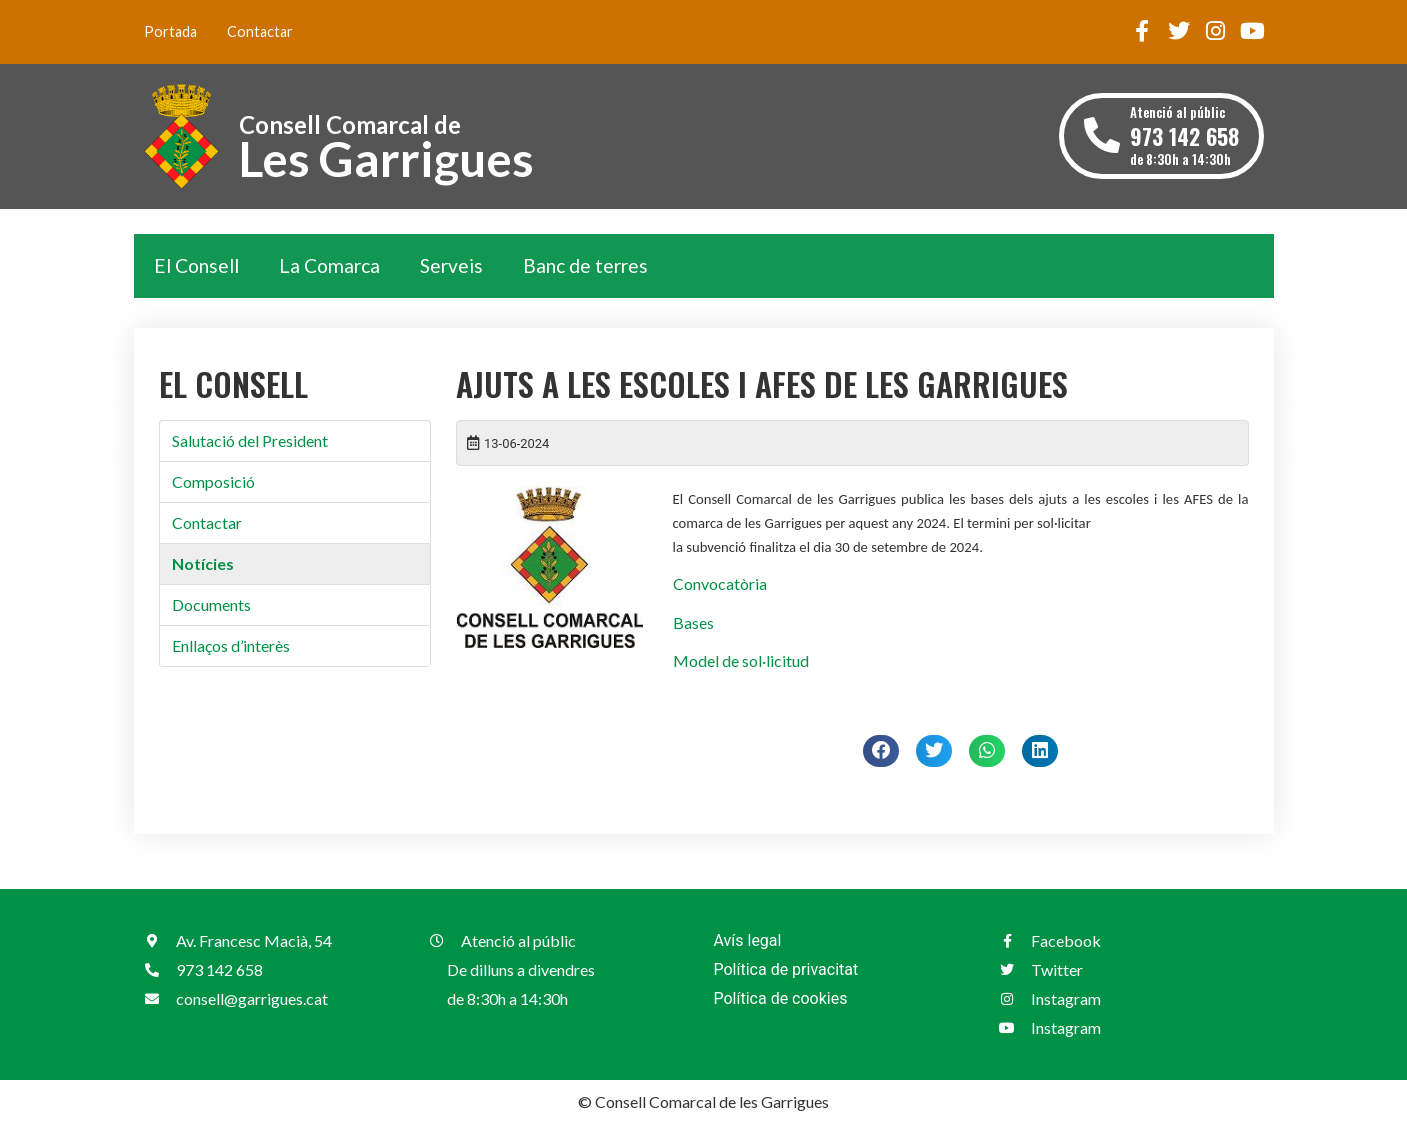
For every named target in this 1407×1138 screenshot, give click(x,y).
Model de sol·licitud (741, 660)
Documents (211, 604)
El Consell (196, 265)
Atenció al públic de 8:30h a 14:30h (1184, 135)
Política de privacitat (786, 969)
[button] (881, 751)
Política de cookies (781, 998)
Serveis (451, 265)
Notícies (203, 563)
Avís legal (748, 940)
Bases (693, 622)
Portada (170, 31)
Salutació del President (250, 440)
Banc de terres (585, 265)
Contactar (260, 31)
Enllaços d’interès (231, 645)
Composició (213, 481)
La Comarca (329, 265)
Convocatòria (720, 583)
